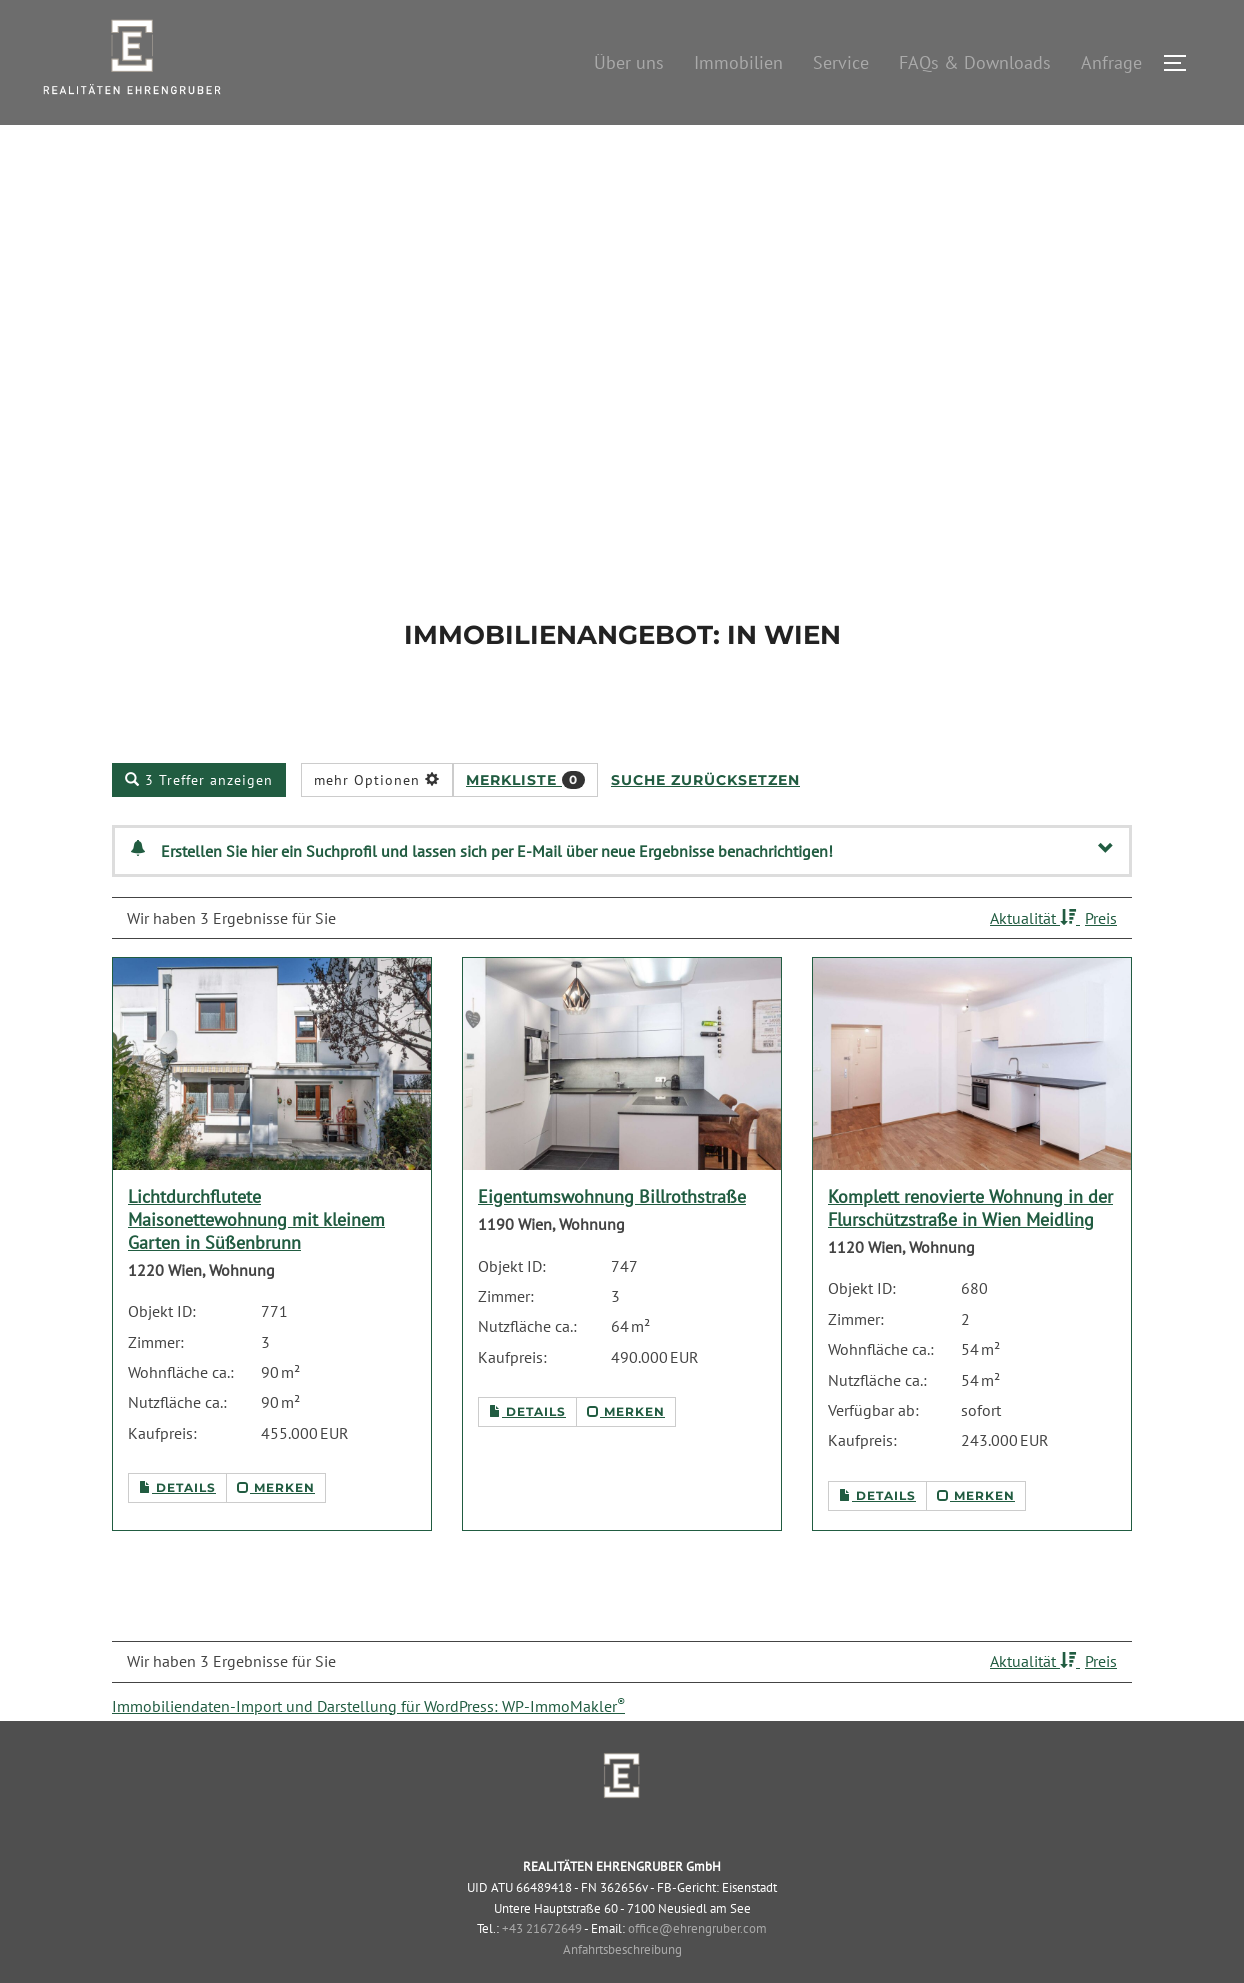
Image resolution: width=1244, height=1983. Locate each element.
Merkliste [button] (525, 825)
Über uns (629, 62)
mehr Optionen (377, 825)
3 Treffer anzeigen (199, 825)
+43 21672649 (542, 1974)
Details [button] (177, 1533)
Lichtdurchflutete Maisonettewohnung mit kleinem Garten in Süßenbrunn (256, 1265)
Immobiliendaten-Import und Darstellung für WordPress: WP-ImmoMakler (368, 1751)
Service (841, 62)
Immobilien (738, 62)
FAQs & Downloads (975, 62)
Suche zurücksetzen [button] (705, 825)
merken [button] (276, 1533)
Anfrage (1111, 62)
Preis (1101, 963)
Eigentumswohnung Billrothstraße (612, 1242)
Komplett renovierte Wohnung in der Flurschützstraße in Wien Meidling (970, 1254)
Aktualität (1035, 963)
